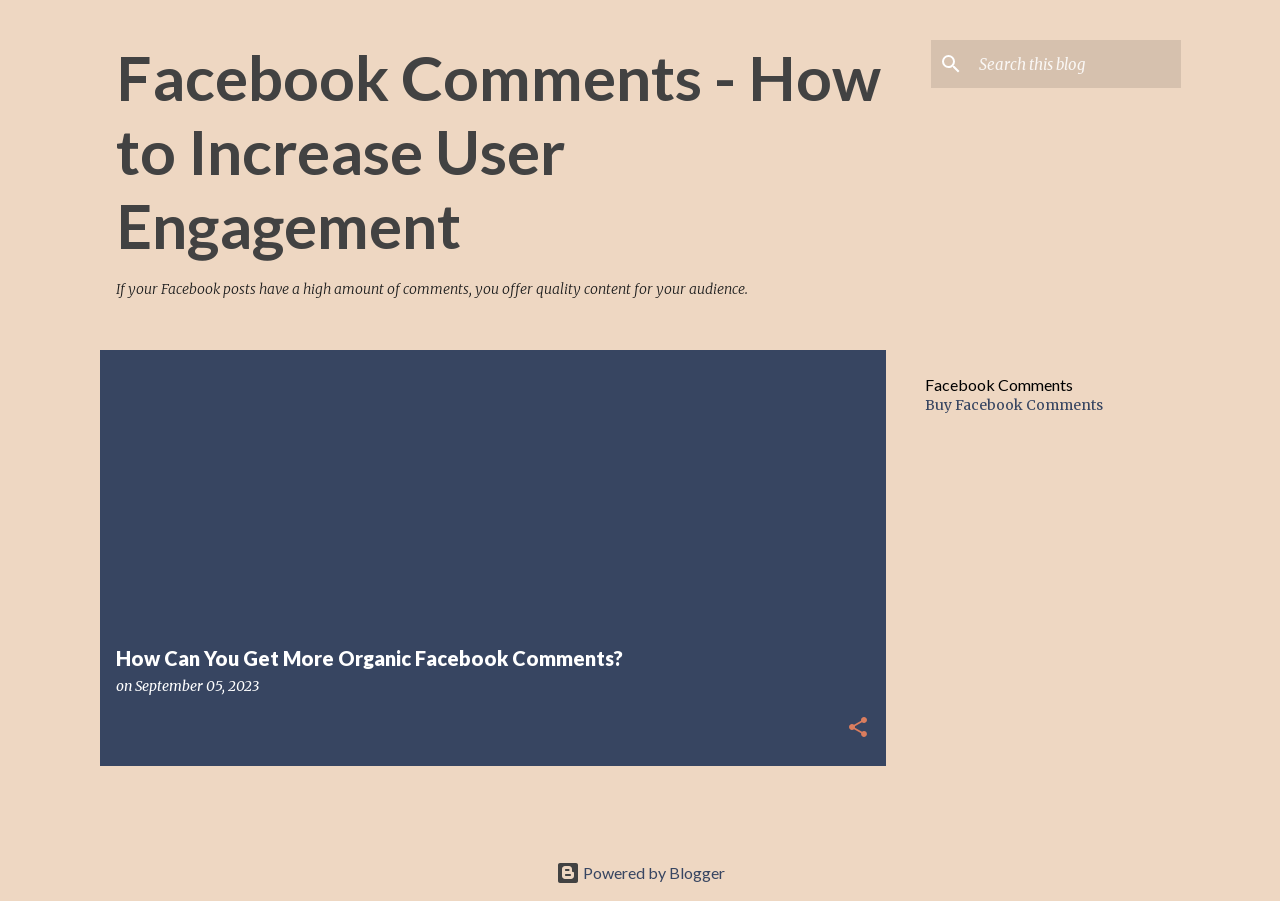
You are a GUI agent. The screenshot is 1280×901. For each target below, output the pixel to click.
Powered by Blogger (640, 872)
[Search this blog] (1076, 64)
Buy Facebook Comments (1014, 405)
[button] (858, 728)
